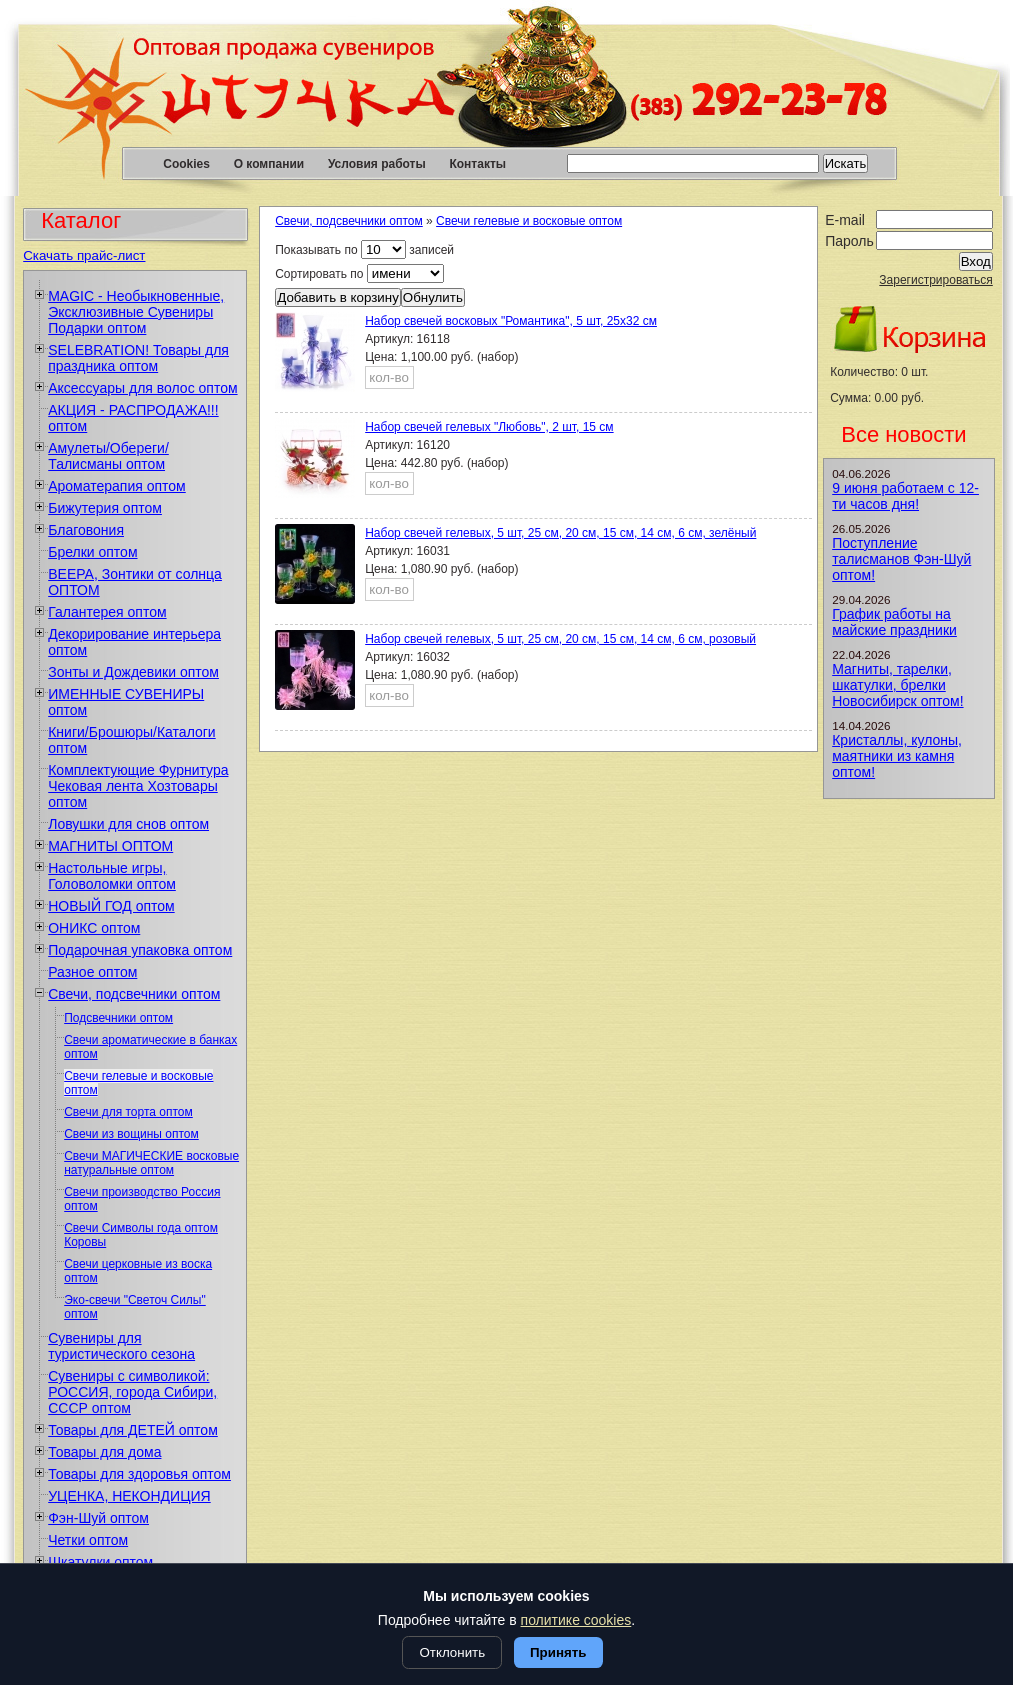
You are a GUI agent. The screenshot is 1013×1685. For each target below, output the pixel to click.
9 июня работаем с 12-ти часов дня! (905, 496)
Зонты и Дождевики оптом (133, 672)
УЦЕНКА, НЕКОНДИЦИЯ (129, 1496)
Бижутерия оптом (105, 508)
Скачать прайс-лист (84, 255)
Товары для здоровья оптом (139, 1474)
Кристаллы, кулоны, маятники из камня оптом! (897, 756)
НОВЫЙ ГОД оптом (111, 906)
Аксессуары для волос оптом (142, 388)
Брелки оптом (92, 552)
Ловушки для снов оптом (128, 824)
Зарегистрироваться (935, 280)
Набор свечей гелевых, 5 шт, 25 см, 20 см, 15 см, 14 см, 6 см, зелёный (560, 533)
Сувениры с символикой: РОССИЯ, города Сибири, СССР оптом (132, 1392)
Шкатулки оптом (100, 1562)
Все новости (903, 434)
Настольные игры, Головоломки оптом (112, 876)
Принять (558, 1652)
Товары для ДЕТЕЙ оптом (133, 1430)
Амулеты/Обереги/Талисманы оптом (108, 456)
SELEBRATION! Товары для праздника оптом (138, 358)
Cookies (186, 164)
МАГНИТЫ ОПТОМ (110, 846)
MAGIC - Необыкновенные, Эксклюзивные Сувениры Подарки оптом (136, 312)
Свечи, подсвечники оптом (134, 994)
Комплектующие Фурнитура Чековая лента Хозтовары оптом (138, 786)
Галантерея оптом (107, 612)
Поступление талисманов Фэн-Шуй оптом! (901, 559)
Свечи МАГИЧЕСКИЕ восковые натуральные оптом (151, 1163)
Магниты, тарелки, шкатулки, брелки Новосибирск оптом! (897, 685)
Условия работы (377, 164)
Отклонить (452, 1652)
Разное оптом (92, 972)
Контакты (477, 164)
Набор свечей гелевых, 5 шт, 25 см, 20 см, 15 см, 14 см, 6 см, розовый (560, 639)
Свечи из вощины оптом (131, 1134)
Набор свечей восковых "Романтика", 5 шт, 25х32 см (511, 321)
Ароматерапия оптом (117, 486)
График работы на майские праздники (894, 622)
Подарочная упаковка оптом (140, 950)
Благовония (86, 530)
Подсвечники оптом (118, 1018)
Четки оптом (88, 1540)
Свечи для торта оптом (128, 1112)
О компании (269, 164)
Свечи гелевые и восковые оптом (529, 221)
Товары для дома (104, 1452)
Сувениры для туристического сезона (121, 1346)
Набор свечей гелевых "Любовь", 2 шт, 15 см (489, 427)
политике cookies (576, 1620)
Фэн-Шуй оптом (98, 1518)
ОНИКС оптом (94, 928)
